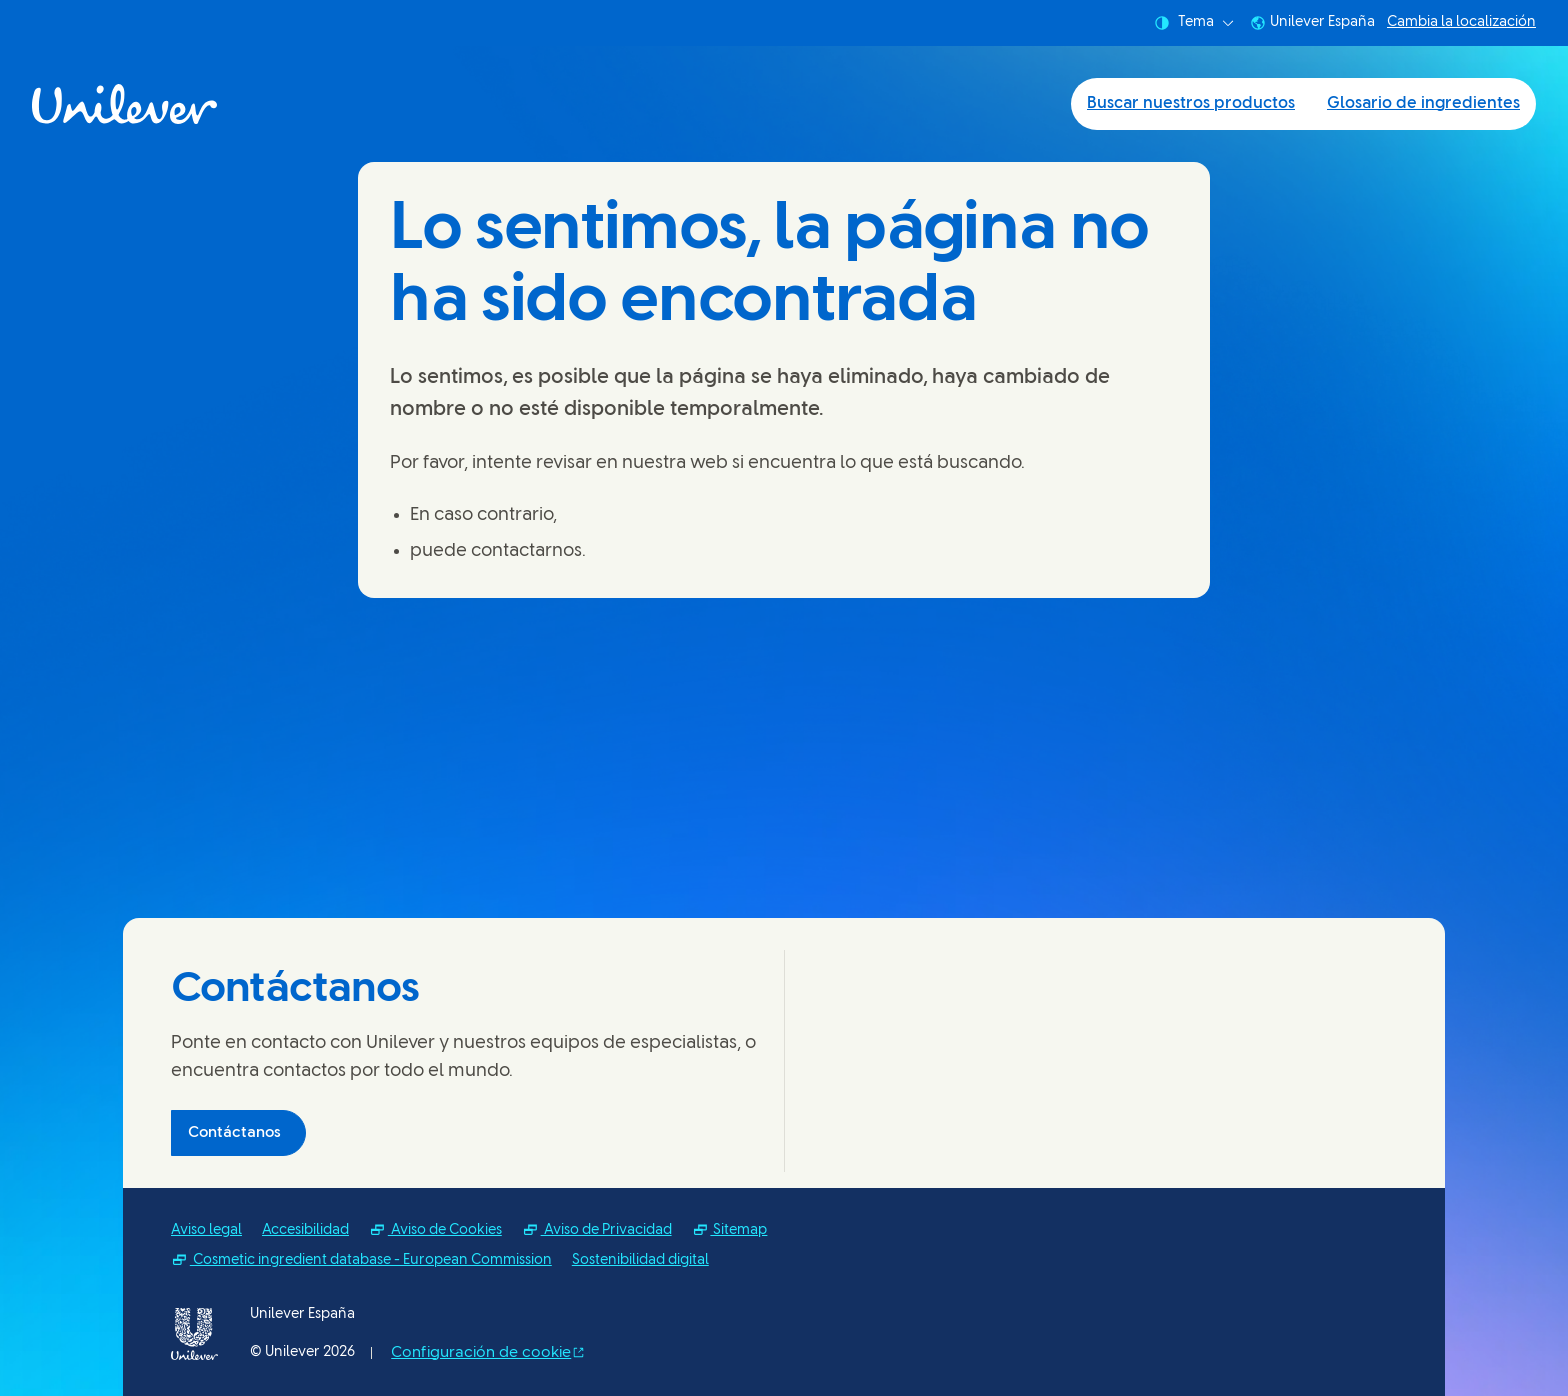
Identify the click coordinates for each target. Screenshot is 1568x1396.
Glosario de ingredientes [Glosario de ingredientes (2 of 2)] (1423, 103)
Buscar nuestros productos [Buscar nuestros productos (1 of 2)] (1191, 103)
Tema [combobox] (1194, 23)
